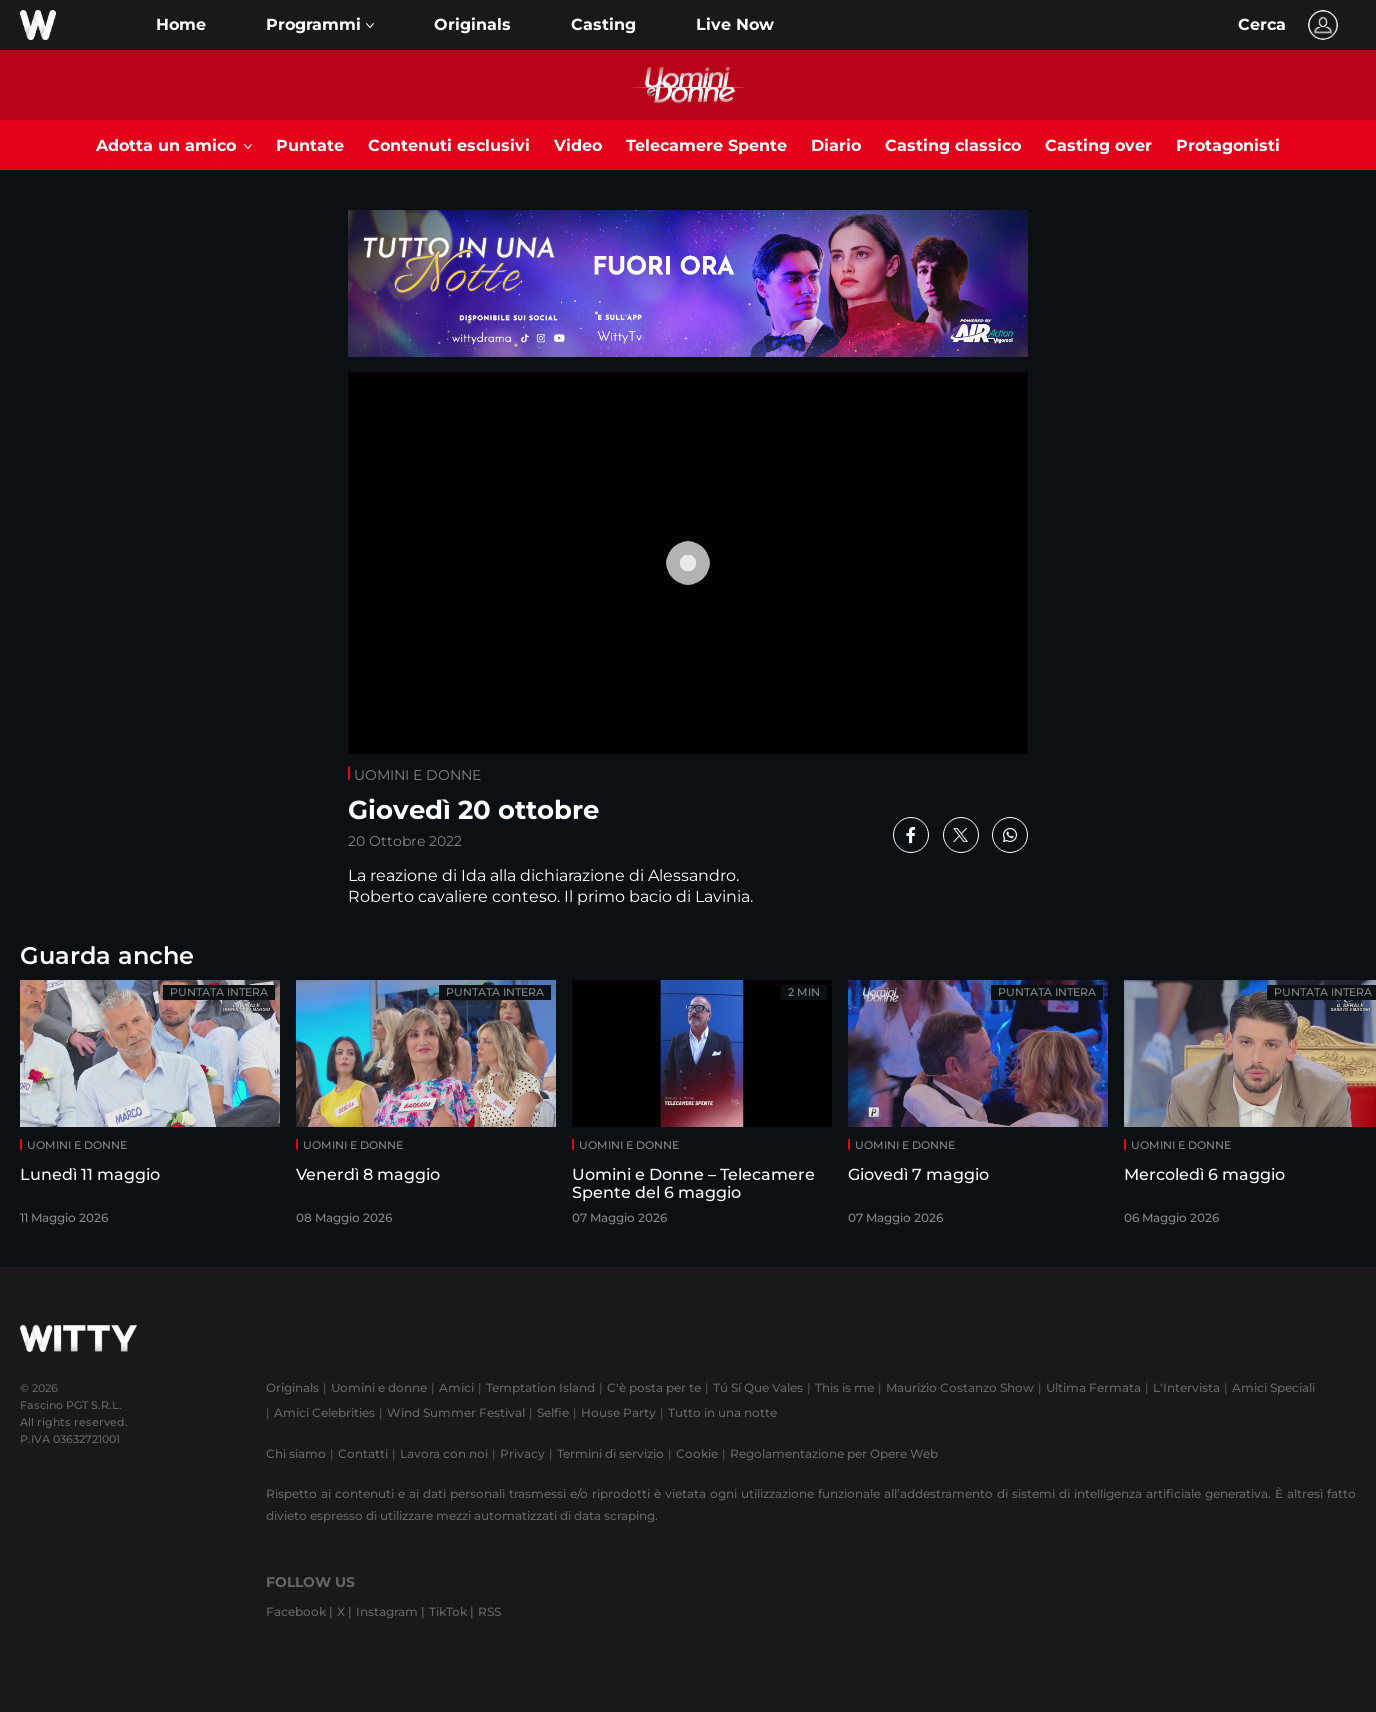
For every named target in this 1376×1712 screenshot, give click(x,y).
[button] (320, 25)
